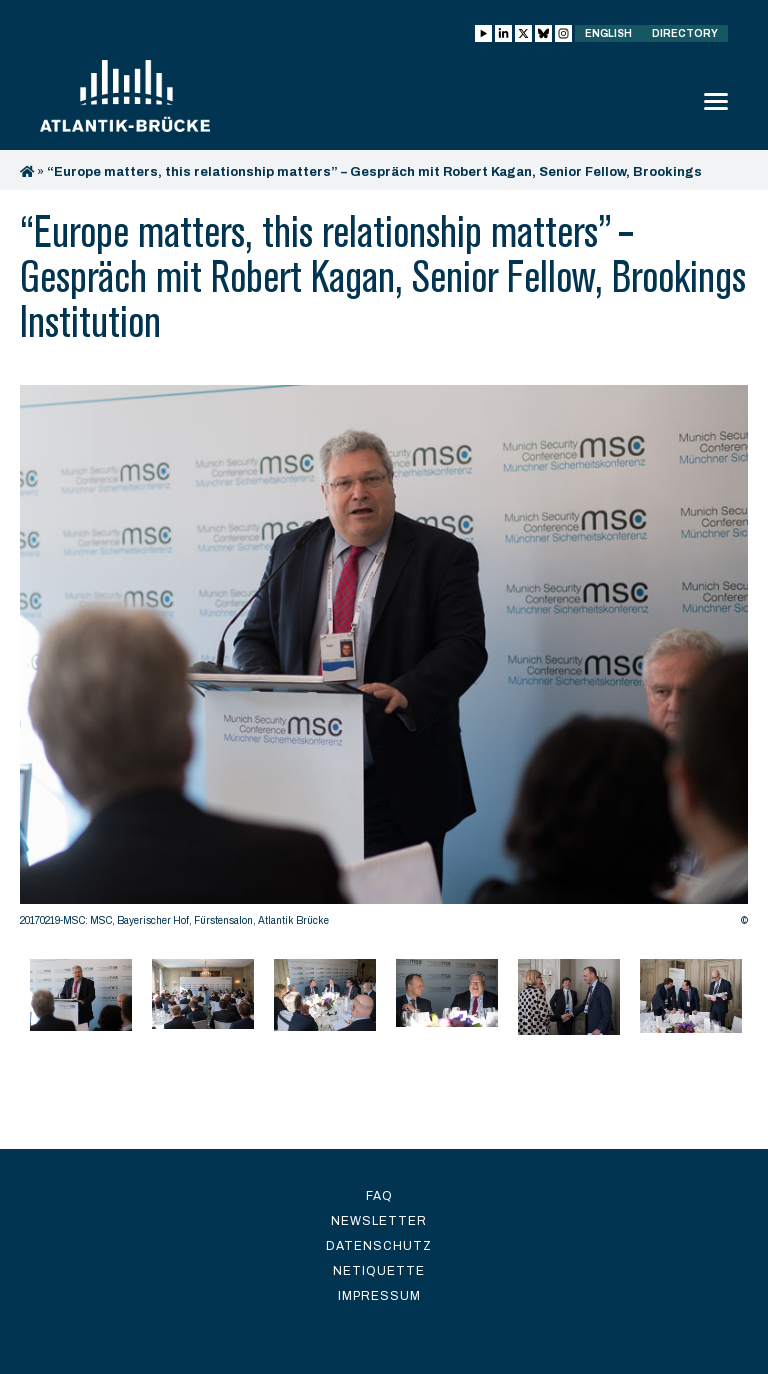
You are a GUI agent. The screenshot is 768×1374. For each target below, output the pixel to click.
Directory (685, 33)
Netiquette (379, 1271)
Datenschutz (379, 1246)
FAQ (379, 1196)
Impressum (379, 1296)
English (608, 33)
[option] (384, 661)
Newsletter (379, 1221)
